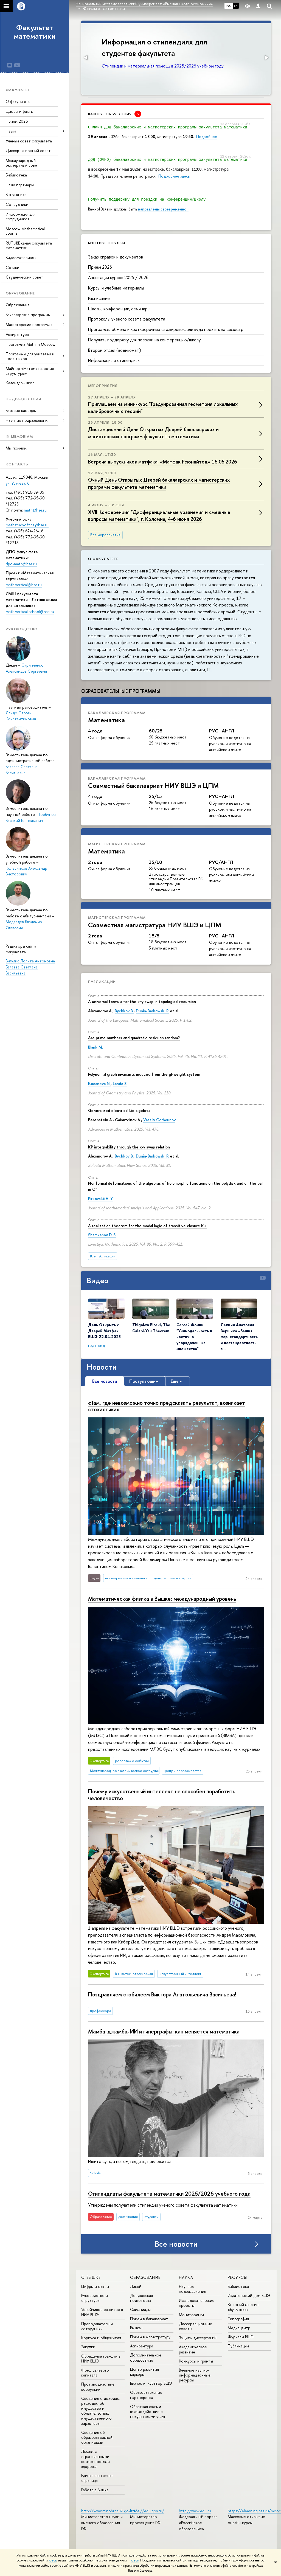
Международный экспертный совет (22, 163)
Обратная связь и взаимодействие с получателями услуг (147, 2411)
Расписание (99, 298)
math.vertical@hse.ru (24, 584)
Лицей (135, 2286)
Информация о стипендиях (114, 360)
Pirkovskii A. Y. (100, 1198)
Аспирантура (17, 334)
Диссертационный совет (28, 150)
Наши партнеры (20, 184)
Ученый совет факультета (29, 141)
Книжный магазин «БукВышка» (243, 2307)
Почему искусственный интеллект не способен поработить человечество (161, 1795)
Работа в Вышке (95, 2489)
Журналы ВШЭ (241, 2336)
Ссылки (12, 267)
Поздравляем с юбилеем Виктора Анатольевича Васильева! (162, 1994)
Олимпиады (140, 2309)
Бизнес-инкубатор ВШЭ (151, 2383)
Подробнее (206, 136)
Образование (18, 304)
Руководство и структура (94, 2298)
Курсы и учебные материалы (116, 288)
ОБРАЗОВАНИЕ (145, 2277)
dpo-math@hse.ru (21, 563)
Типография (238, 2318)
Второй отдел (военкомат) (114, 350)
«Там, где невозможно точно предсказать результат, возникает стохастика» (166, 1406)
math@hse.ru (35, 510)
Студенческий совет (24, 277)
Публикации (102, 981)
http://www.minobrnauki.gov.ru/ (109, 2510)
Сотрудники (17, 204)
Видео (97, 1280)
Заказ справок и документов (115, 257)
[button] (86, 57)
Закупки (88, 2346)
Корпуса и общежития (101, 2337)
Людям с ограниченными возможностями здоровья (95, 2459)
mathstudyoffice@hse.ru (27, 524)
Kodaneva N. (99, 1083)
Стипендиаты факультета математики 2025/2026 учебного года (169, 2193)
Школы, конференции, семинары (119, 309)
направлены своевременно (163, 209)
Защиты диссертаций (198, 2337)
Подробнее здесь (174, 176)
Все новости (176, 2244)
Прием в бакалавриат (149, 2318)
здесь (53, 2560)
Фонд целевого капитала (95, 2372)
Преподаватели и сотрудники (97, 2326)
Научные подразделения (192, 2289)
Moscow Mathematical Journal (25, 231)
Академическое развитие (193, 2349)
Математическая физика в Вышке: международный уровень (162, 1598)
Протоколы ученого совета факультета (126, 319)
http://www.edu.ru (195, 2510)
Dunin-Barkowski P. (152, 1010)
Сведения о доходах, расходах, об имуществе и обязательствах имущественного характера (100, 2411)
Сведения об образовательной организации (97, 2437)
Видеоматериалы (21, 257)
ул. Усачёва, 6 (17, 483)
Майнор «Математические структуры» (30, 371)
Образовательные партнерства (146, 2395)
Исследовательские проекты (196, 2303)
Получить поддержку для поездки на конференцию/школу (144, 340)
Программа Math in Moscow (30, 344)
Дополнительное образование (145, 2357)
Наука (11, 131)
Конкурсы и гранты (196, 2361)
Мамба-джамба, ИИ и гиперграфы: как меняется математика (164, 2031)
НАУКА (186, 2277)
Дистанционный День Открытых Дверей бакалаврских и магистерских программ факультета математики (153, 433)
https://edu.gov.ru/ (147, 2510)
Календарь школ (20, 382)
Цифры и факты (19, 111)
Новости (102, 1367)
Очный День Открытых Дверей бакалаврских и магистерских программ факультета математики (159, 483)
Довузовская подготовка (141, 2298)
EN (236, 6)
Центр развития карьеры (144, 2372)
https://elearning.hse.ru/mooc (254, 2510)
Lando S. (120, 1083)
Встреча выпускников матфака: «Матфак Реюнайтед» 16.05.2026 (162, 461)
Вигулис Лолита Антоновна (30, 960)
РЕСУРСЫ (237, 2277)
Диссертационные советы (195, 2326)
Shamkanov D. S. (102, 1234)
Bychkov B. (124, 1010)
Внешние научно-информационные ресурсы (194, 2375)
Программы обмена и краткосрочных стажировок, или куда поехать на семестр (165, 329)
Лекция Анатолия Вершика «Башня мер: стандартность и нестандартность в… (239, 1336)
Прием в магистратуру (150, 2336)
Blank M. (95, 1047)
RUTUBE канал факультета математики (29, 245)
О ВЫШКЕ (91, 2277)
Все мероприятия (105, 534)
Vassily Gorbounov (159, 1119)
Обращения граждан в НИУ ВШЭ (100, 2358)
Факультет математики (35, 31)
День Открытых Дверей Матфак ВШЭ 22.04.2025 (104, 1330)
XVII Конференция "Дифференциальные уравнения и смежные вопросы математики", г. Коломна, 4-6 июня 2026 (159, 515)
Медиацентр (239, 2327)
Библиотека (16, 175)
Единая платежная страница (97, 2478)
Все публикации (102, 1256)
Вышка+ (137, 2327)
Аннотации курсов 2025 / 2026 (118, 277)
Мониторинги (191, 2314)
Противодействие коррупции (97, 2386)
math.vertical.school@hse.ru (30, 611)
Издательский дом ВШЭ (249, 2295)
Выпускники (16, 194)
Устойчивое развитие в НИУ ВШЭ (102, 2312)
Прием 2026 (17, 121)
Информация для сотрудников (20, 216)
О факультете (18, 101)
